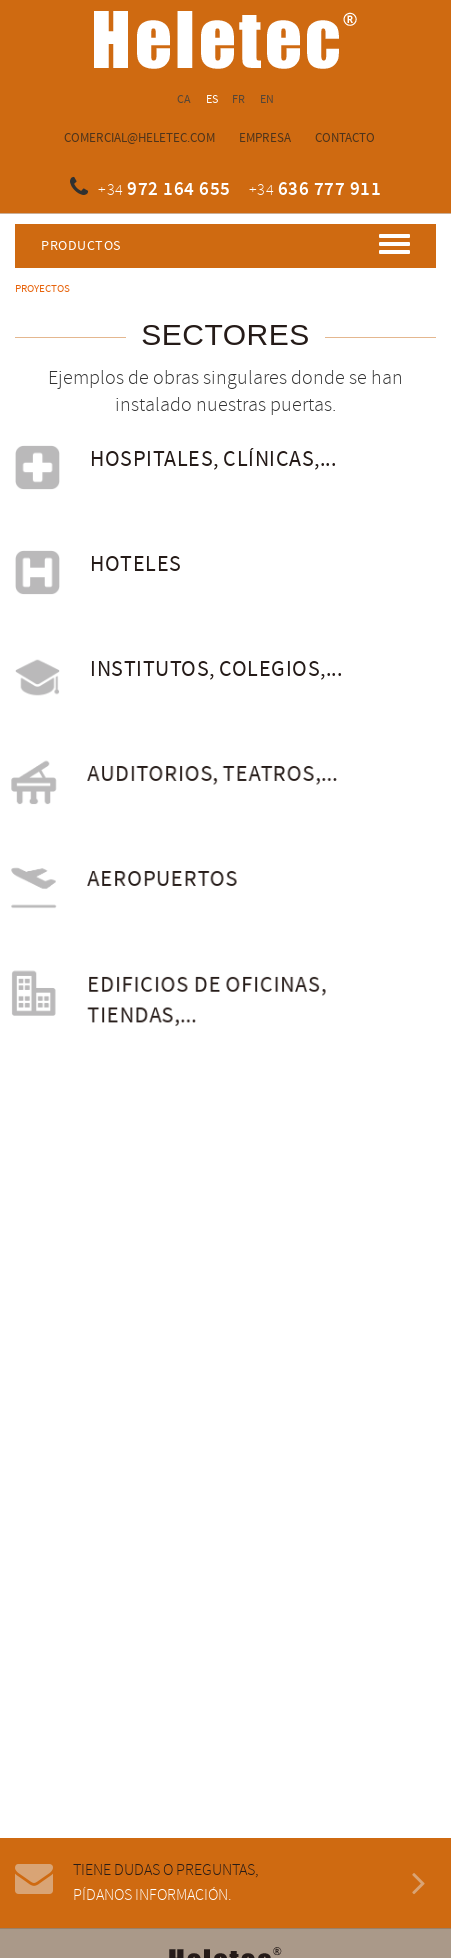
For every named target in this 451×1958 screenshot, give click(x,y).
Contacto (345, 138)
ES (212, 99)
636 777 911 (330, 189)
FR (239, 99)
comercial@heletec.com (139, 138)
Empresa (265, 138)
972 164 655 (179, 189)
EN (267, 99)
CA (184, 99)
